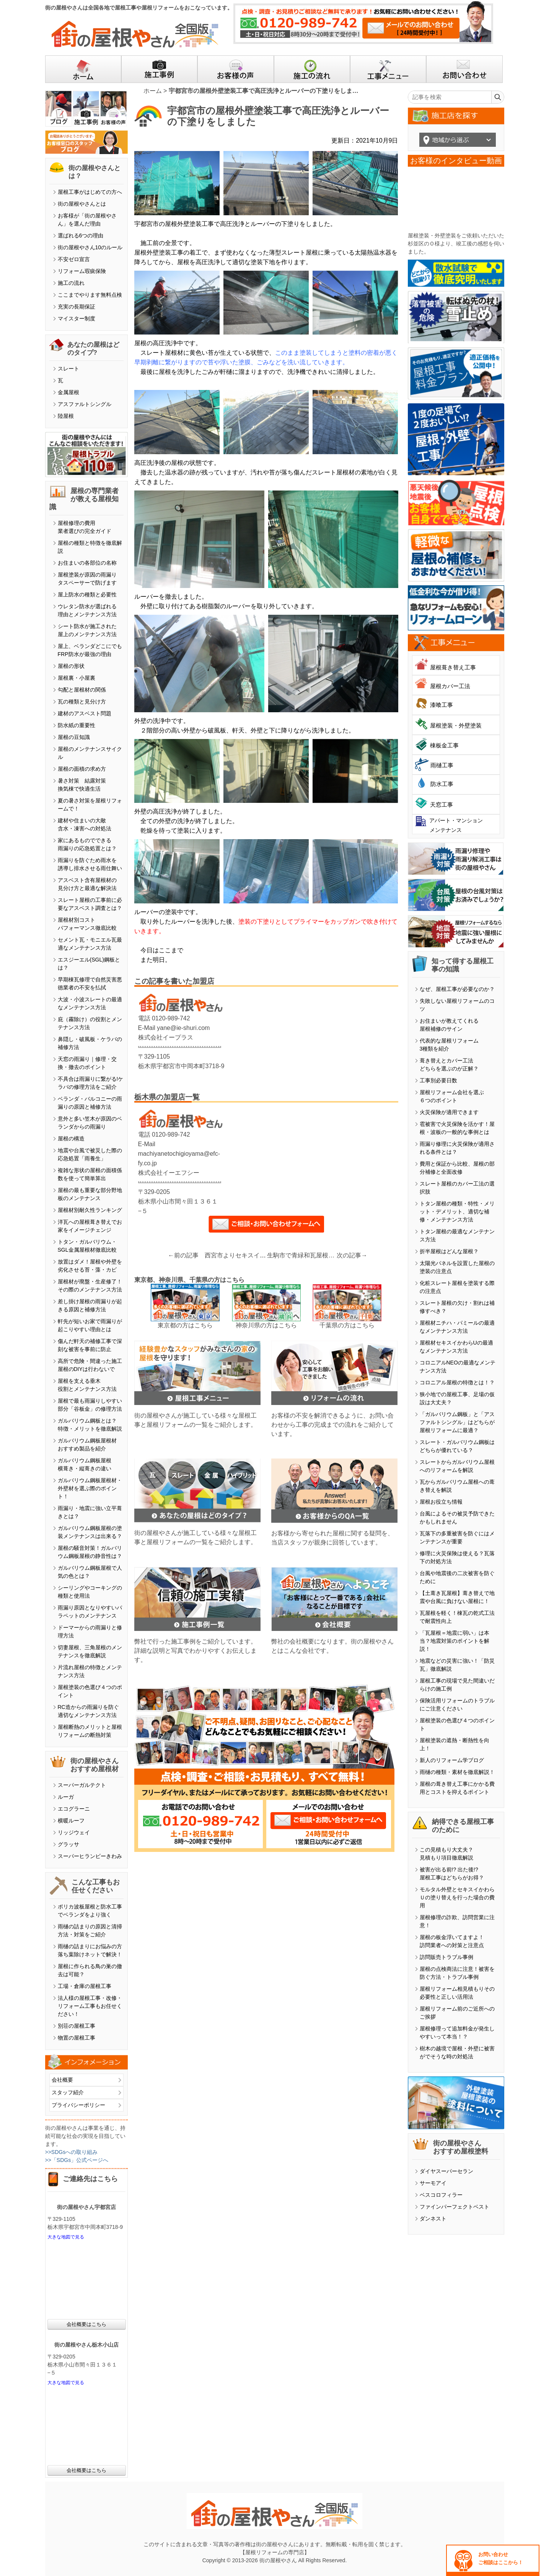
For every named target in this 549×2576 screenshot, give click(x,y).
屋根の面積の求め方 (82, 769)
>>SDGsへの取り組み (71, 2152)
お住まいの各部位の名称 (87, 563)
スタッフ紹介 (68, 2092)
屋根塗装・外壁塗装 (456, 725)
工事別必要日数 (438, 1080)
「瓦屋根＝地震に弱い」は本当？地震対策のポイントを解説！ (454, 1641)
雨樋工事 (441, 765)
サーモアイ (433, 2183)
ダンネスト (433, 2218)
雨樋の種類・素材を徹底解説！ (457, 1772)
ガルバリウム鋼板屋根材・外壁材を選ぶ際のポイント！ (90, 1488)
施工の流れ (71, 283)
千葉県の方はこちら (347, 1325)
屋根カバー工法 (450, 686)
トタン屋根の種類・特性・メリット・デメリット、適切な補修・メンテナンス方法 (457, 1211)
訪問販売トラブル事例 (446, 1957)
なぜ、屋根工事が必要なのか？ (457, 989)
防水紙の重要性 (76, 725)
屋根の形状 (71, 666)
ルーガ (66, 1797)
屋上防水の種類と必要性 (87, 594)
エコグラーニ (74, 1809)
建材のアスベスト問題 (84, 713)
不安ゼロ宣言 (74, 259)
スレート (68, 368)
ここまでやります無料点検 (90, 295)
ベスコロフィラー (441, 2195)
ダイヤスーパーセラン (446, 2171)
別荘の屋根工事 (76, 2026)
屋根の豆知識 (74, 737)
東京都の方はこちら (185, 1325)
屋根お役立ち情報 (441, 1502)
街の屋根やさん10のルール (90, 247)
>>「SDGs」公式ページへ (77, 2160)
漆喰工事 (441, 705)
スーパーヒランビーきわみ (90, 1856)
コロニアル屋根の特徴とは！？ (457, 1382)
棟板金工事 (444, 745)
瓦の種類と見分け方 (82, 701)
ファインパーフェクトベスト (454, 2207)
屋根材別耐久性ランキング (90, 1210)
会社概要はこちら (86, 2324)
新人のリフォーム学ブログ (452, 1760)
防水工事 (441, 784)
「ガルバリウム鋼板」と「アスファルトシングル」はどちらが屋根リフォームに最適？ (457, 1422)
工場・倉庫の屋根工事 (84, 1986)
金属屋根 (68, 392)
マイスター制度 (76, 318)
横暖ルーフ (71, 1820)
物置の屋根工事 (76, 2038)
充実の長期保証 (76, 307)
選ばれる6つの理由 (81, 235)
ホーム (152, 91)
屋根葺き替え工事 (453, 667)
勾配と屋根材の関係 (82, 690)
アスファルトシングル (84, 404)
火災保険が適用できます (449, 1112)
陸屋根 (66, 416)
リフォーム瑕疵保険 (82, 271)
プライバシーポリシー (78, 2105)
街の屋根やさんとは (82, 204)
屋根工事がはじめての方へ (90, 192)
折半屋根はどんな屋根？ (449, 1251)
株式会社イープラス (165, 1037)
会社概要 (62, 2080)
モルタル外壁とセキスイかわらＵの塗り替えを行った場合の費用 (457, 1897)
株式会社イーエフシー (168, 1172)
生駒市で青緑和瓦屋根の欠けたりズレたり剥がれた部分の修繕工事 (302, 1255)
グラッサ (68, 1844)
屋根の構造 (71, 1138)
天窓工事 (441, 804)
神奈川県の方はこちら (266, 1325)
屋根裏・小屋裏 (76, 678)
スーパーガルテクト (82, 1785)
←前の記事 (183, 1255)
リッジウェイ (74, 1832)
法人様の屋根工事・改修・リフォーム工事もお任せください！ (90, 2006)
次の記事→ (352, 1255)
